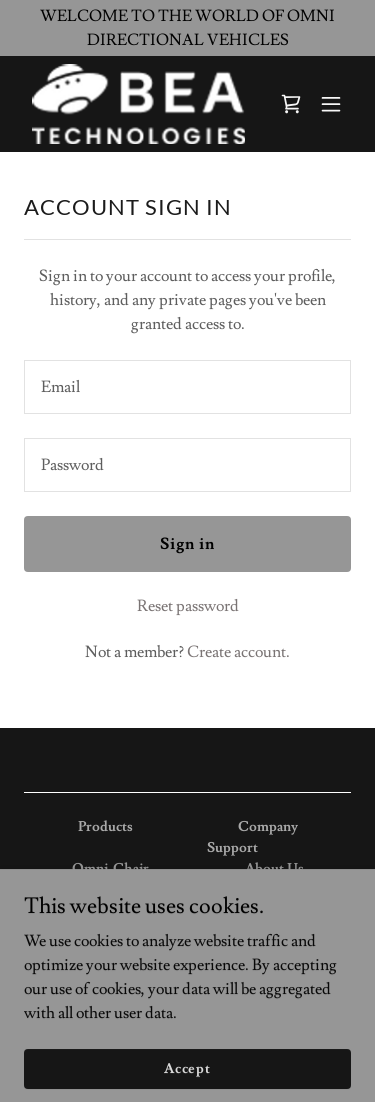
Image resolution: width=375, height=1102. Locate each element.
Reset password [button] (188, 606)
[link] (138, 104)
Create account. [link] (238, 652)
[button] (331, 104)
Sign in (187, 544)
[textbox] (187, 387)
